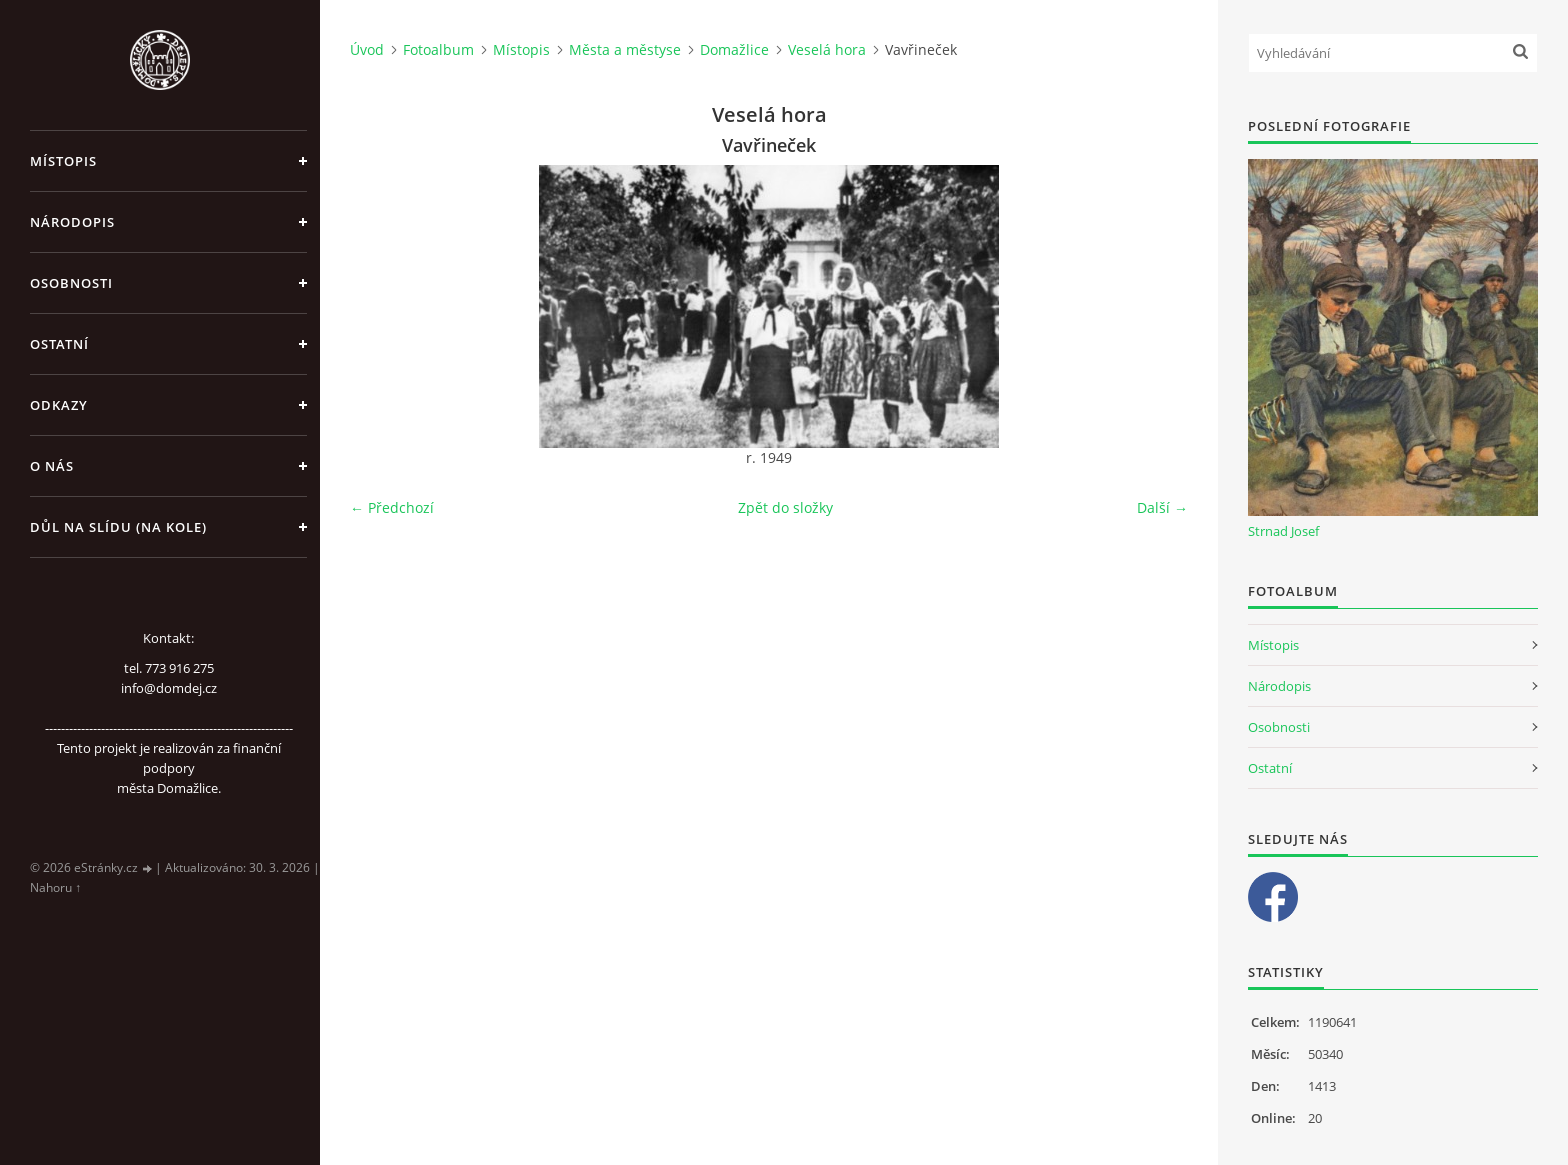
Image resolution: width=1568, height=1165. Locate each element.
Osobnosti (71, 283)
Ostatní (59, 344)
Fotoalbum (438, 49)
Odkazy (59, 405)
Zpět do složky (785, 507)
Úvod (367, 49)
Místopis (63, 161)
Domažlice (734, 49)
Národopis (72, 222)
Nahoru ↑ (55, 887)
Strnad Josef (1283, 531)
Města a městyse (625, 49)
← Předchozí (392, 507)
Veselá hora (827, 49)
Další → (1162, 507)
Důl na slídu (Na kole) (118, 527)
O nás (52, 466)
